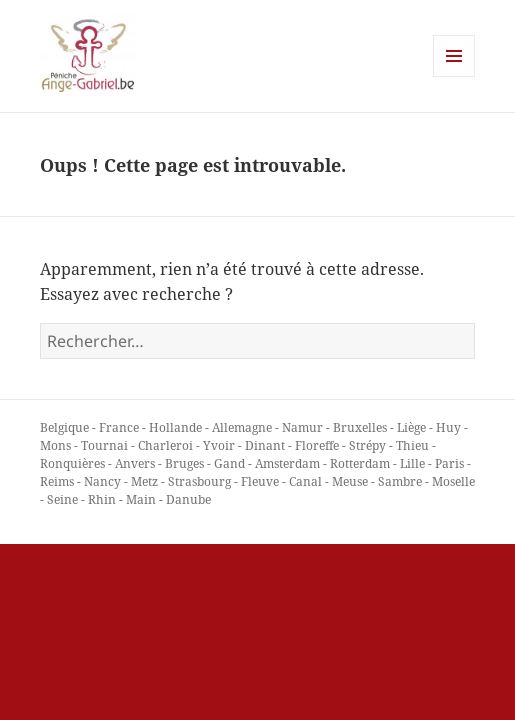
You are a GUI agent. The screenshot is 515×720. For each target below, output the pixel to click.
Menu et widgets (454, 76)
